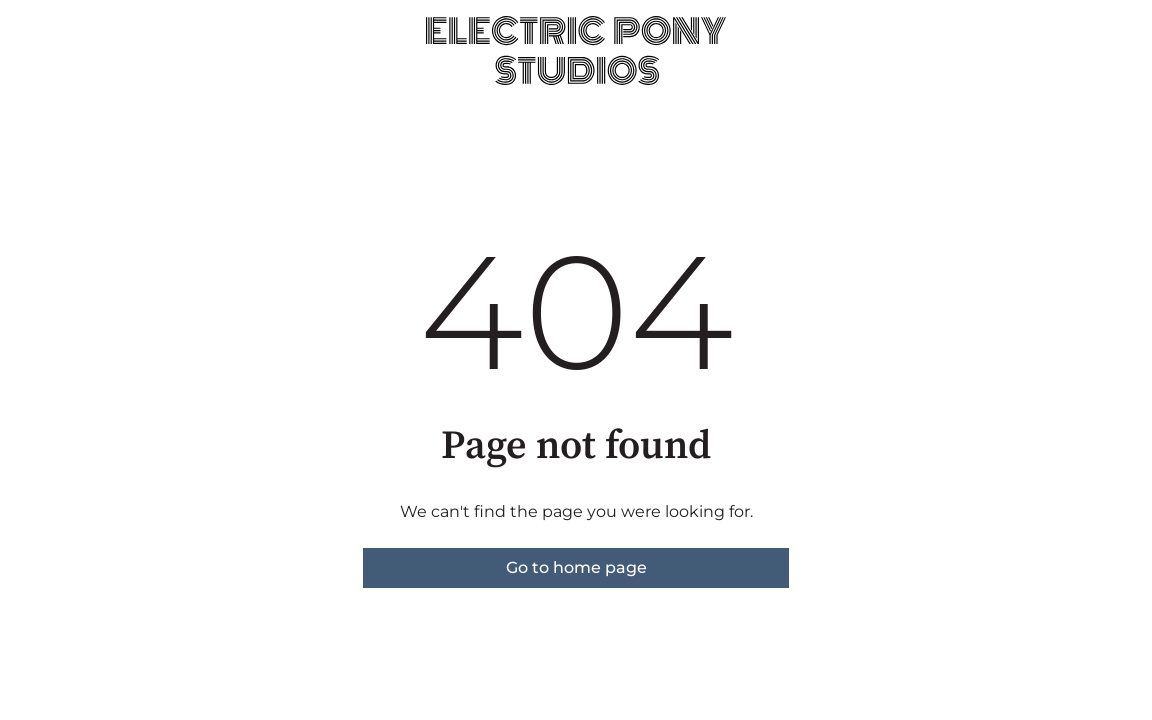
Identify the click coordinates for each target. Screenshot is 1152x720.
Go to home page (576, 567)
